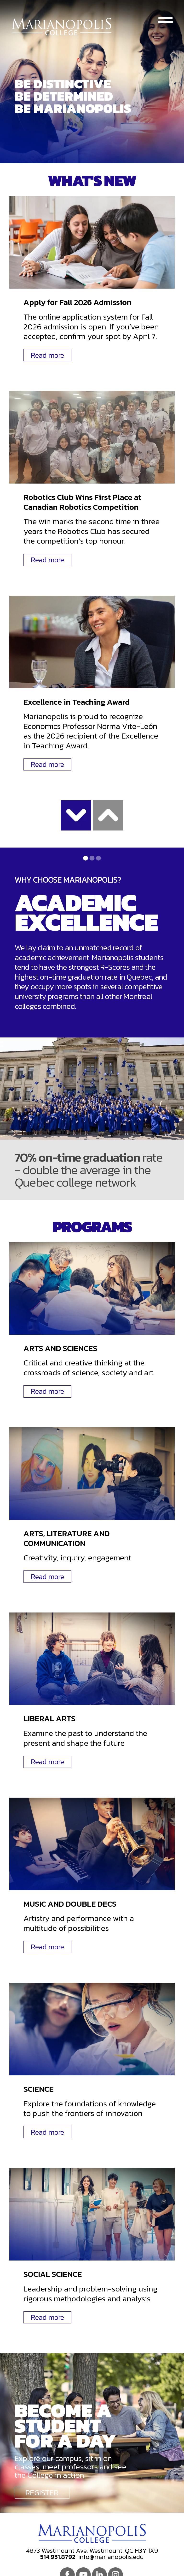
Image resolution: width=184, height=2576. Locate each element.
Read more (47, 355)
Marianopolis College (62, 26)
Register (41, 2492)
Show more (76, 815)
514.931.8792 (57, 2557)
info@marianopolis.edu (111, 2557)
